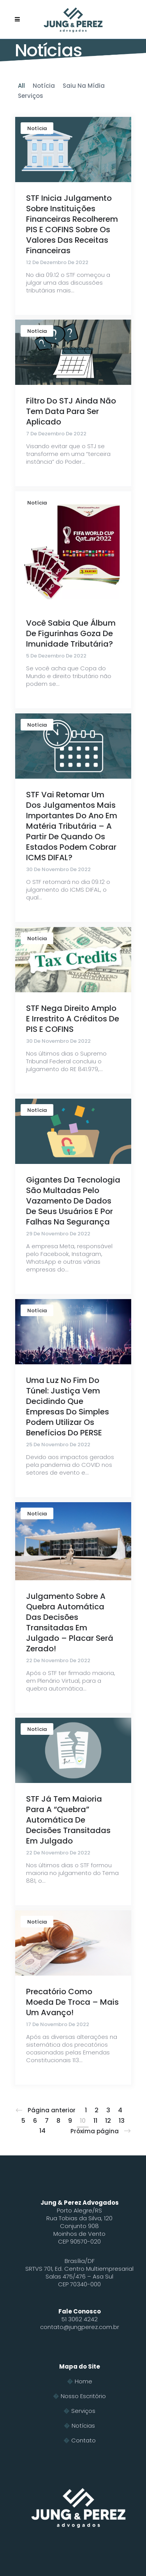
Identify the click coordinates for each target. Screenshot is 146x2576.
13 (122, 2120)
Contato (83, 2440)
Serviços (83, 2411)
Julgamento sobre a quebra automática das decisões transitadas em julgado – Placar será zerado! (69, 1622)
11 (95, 2120)
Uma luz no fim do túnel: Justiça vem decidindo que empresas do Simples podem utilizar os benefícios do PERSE (67, 1406)
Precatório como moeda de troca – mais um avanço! (72, 2002)
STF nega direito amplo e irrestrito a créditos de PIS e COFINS (72, 1019)
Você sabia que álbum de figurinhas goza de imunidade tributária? (71, 633)
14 (42, 2130)
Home (83, 2381)
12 (108, 2120)
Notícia (37, 128)
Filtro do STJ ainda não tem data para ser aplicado (71, 411)
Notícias (83, 2425)
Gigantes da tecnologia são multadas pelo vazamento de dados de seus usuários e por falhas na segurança (73, 1200)
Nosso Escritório (83, 2396)
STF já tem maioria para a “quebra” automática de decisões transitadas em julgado (68, 1819)
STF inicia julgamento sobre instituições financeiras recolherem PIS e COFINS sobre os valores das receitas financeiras (72, 224)
